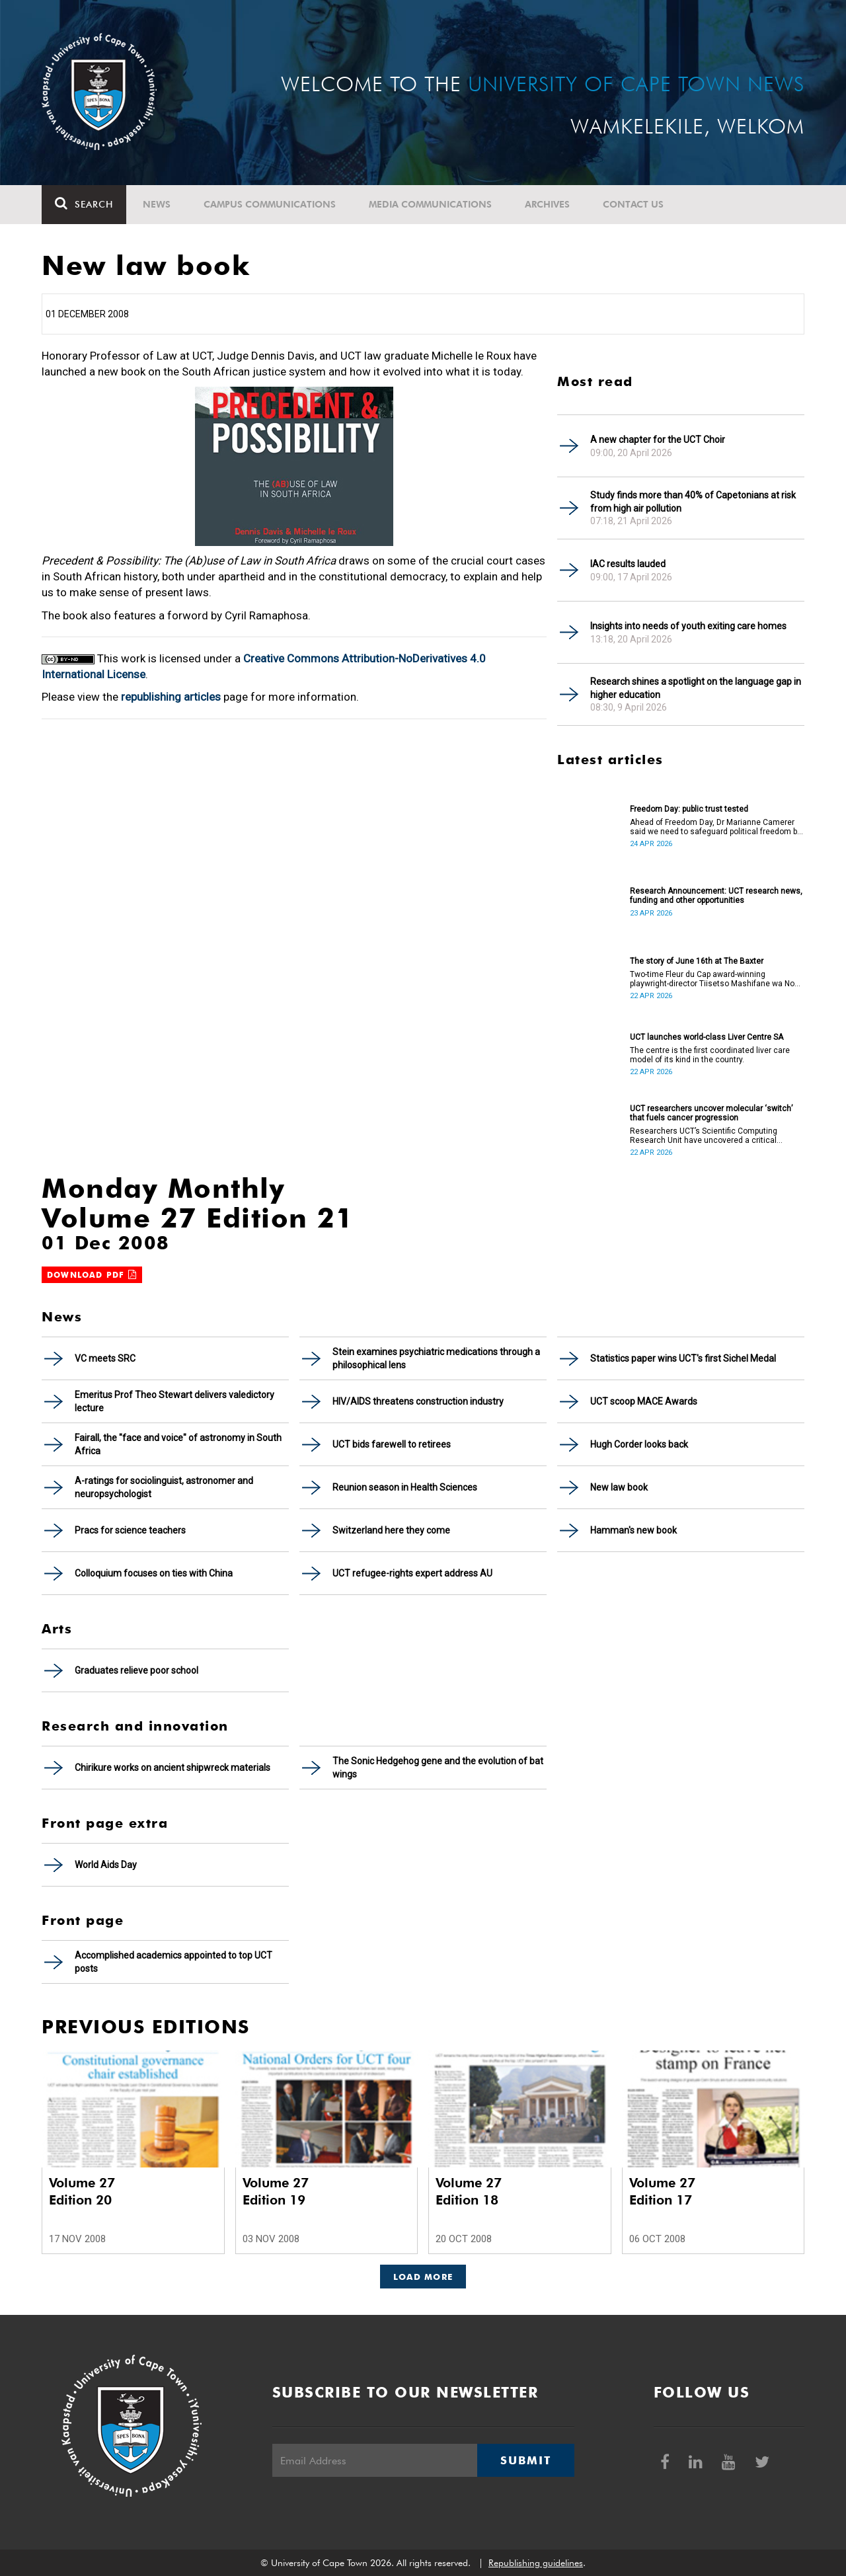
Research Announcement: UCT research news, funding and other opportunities (716, 895)
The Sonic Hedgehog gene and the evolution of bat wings (437, 1767)
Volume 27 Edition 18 (469, 2191)
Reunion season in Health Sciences (404, 1487)
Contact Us (633, 204)
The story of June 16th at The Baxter (696, 961)
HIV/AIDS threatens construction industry (418, 1401)
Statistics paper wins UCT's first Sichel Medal (683, 1358)
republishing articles (171, 696)
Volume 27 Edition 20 (82, 2191)
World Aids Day (106, 1864)
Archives (547, 204)
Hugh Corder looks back (639, 1444)
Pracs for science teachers (130, 1530)
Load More (423, 2276)
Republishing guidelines (535, 2562)
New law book (619, 1487)
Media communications (430, 204)
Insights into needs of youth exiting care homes (688, 626)
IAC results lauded (628, 564)
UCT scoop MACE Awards (643, 1401)
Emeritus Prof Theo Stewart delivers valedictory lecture (174, 1401)
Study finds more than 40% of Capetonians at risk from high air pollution (693, 502)
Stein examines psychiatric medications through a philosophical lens (436, 1358)
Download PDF (92, 1275)
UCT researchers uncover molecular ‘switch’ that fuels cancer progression (711, 1113)
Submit (525, 2460)
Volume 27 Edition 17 (662, 2191)
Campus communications (270, 204)
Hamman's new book (633, 1530)
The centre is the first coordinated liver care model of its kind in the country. (710, 1055)
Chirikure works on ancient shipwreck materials (172, 1767)
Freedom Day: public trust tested (689, 809)
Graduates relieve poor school (136, 1670)
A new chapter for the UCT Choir (657, 439)
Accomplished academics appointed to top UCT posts (173, 1962)
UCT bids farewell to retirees (391, 1444)
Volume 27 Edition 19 (276, 2191)
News (157, 204)
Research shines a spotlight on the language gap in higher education (695, 688)
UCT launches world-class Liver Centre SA (706, 1037)
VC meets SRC (105, 1358)
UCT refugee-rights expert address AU (412, 1573)
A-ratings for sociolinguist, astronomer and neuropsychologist (164, 1487)
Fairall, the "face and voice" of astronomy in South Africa (178, 1444)
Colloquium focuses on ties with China (154, 1573)
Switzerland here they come (391, 1530)
